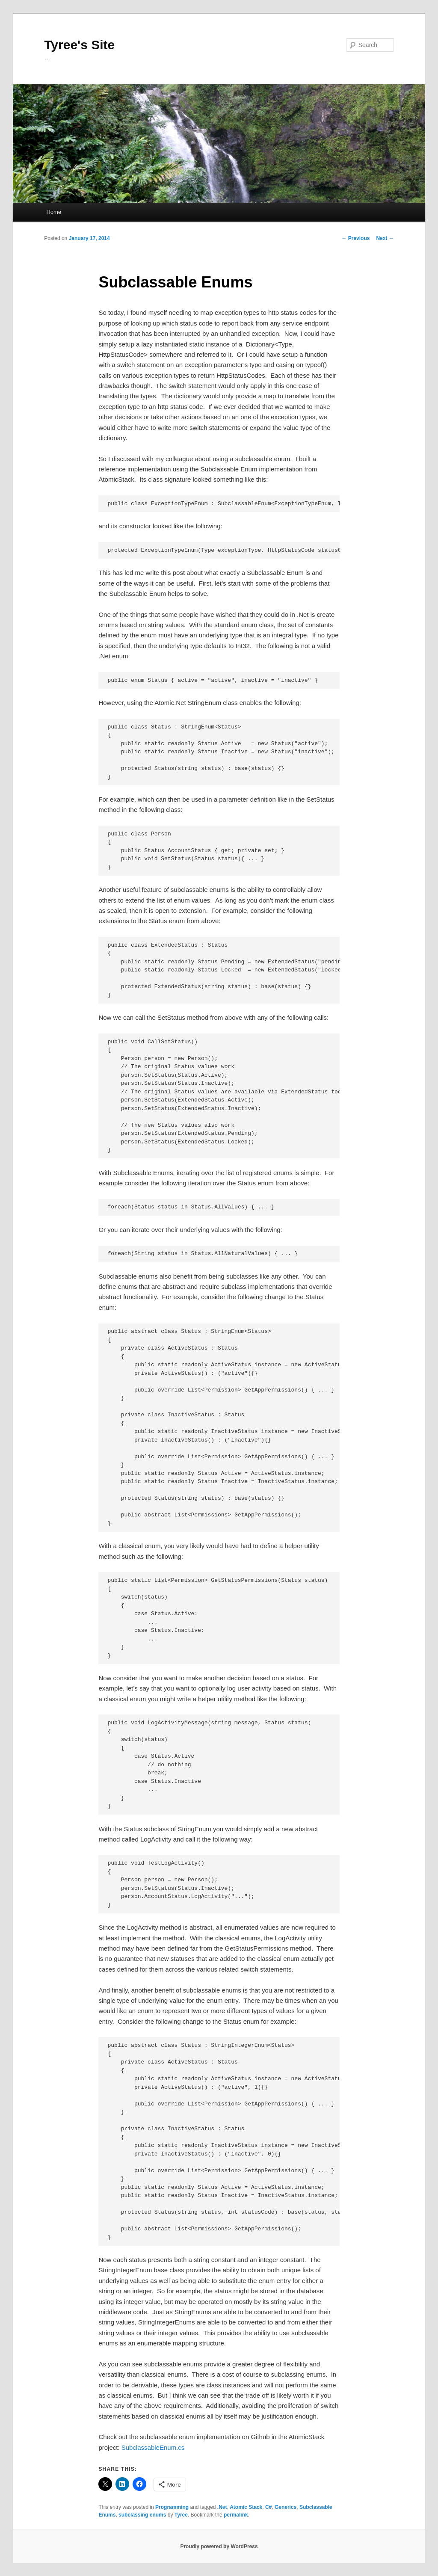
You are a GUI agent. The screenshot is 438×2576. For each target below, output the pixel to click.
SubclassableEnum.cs (153, 2447)
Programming (172, 2507)
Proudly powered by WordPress (218, 2546)
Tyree (181, 2515)
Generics (285, 2507)
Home (53, 212)
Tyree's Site (79, 45)
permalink (236, 2515)
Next (385, 238)
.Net (222, 2507)
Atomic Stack (246, 2507)
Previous (355, 238)
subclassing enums (142, 2515)
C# (268, 2507)
